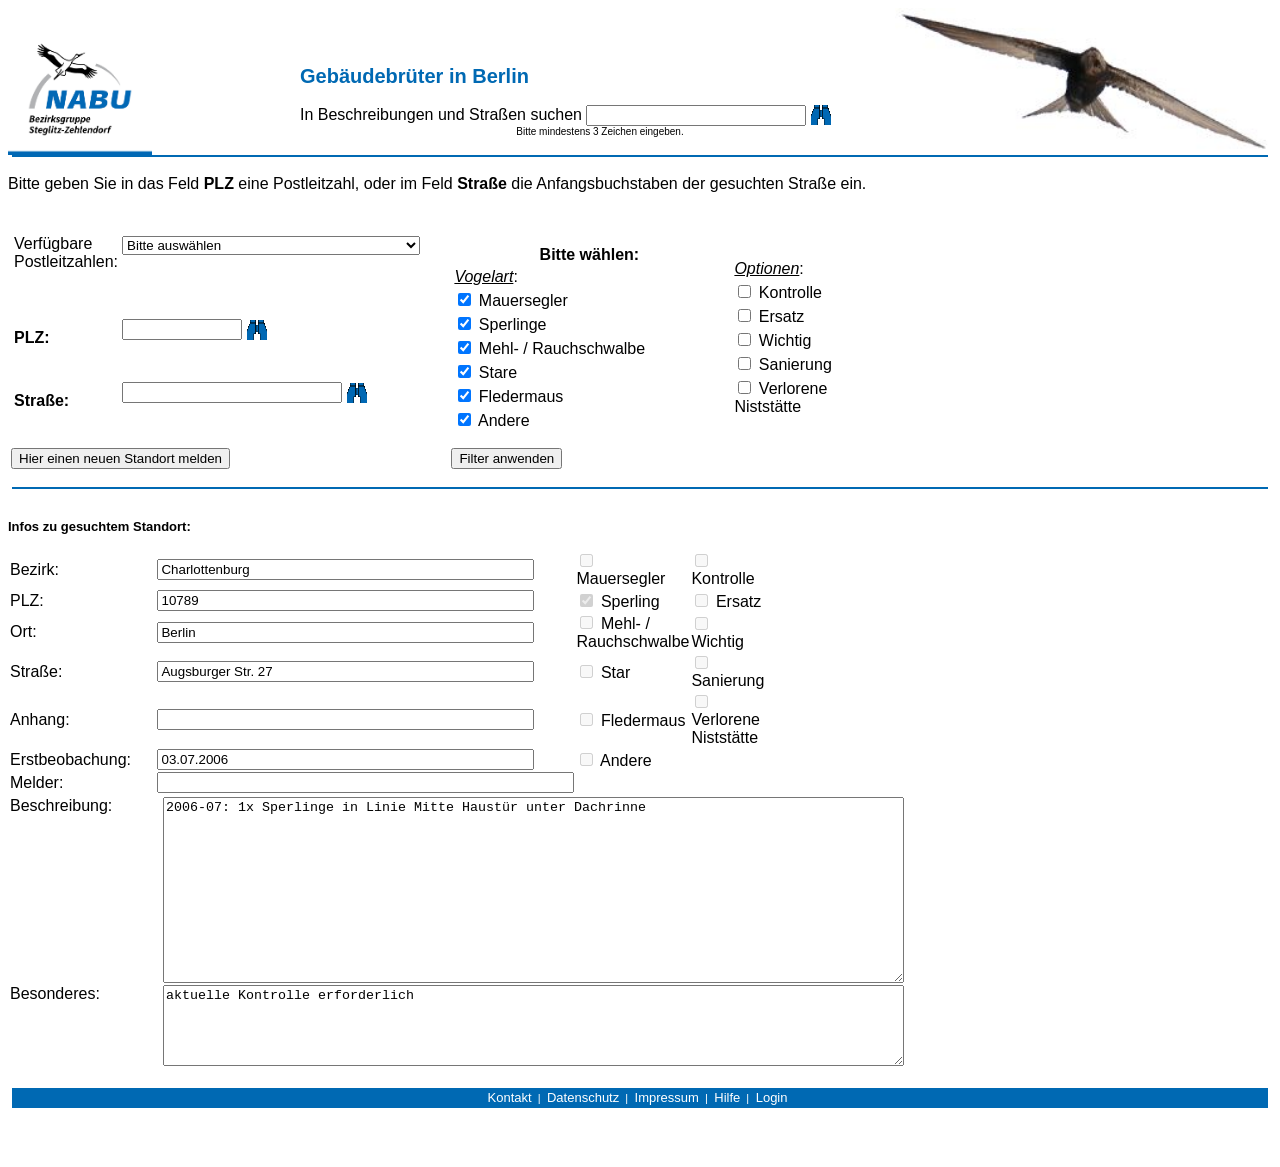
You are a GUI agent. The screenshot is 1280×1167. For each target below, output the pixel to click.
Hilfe (727, 1148)
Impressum (667, 1148)
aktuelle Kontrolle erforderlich (567, 1069)
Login (772, 1148)
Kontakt (510, 1148)
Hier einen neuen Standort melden (120, 458)
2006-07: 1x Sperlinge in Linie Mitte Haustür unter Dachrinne (567, 908)
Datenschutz (583, 1148)
